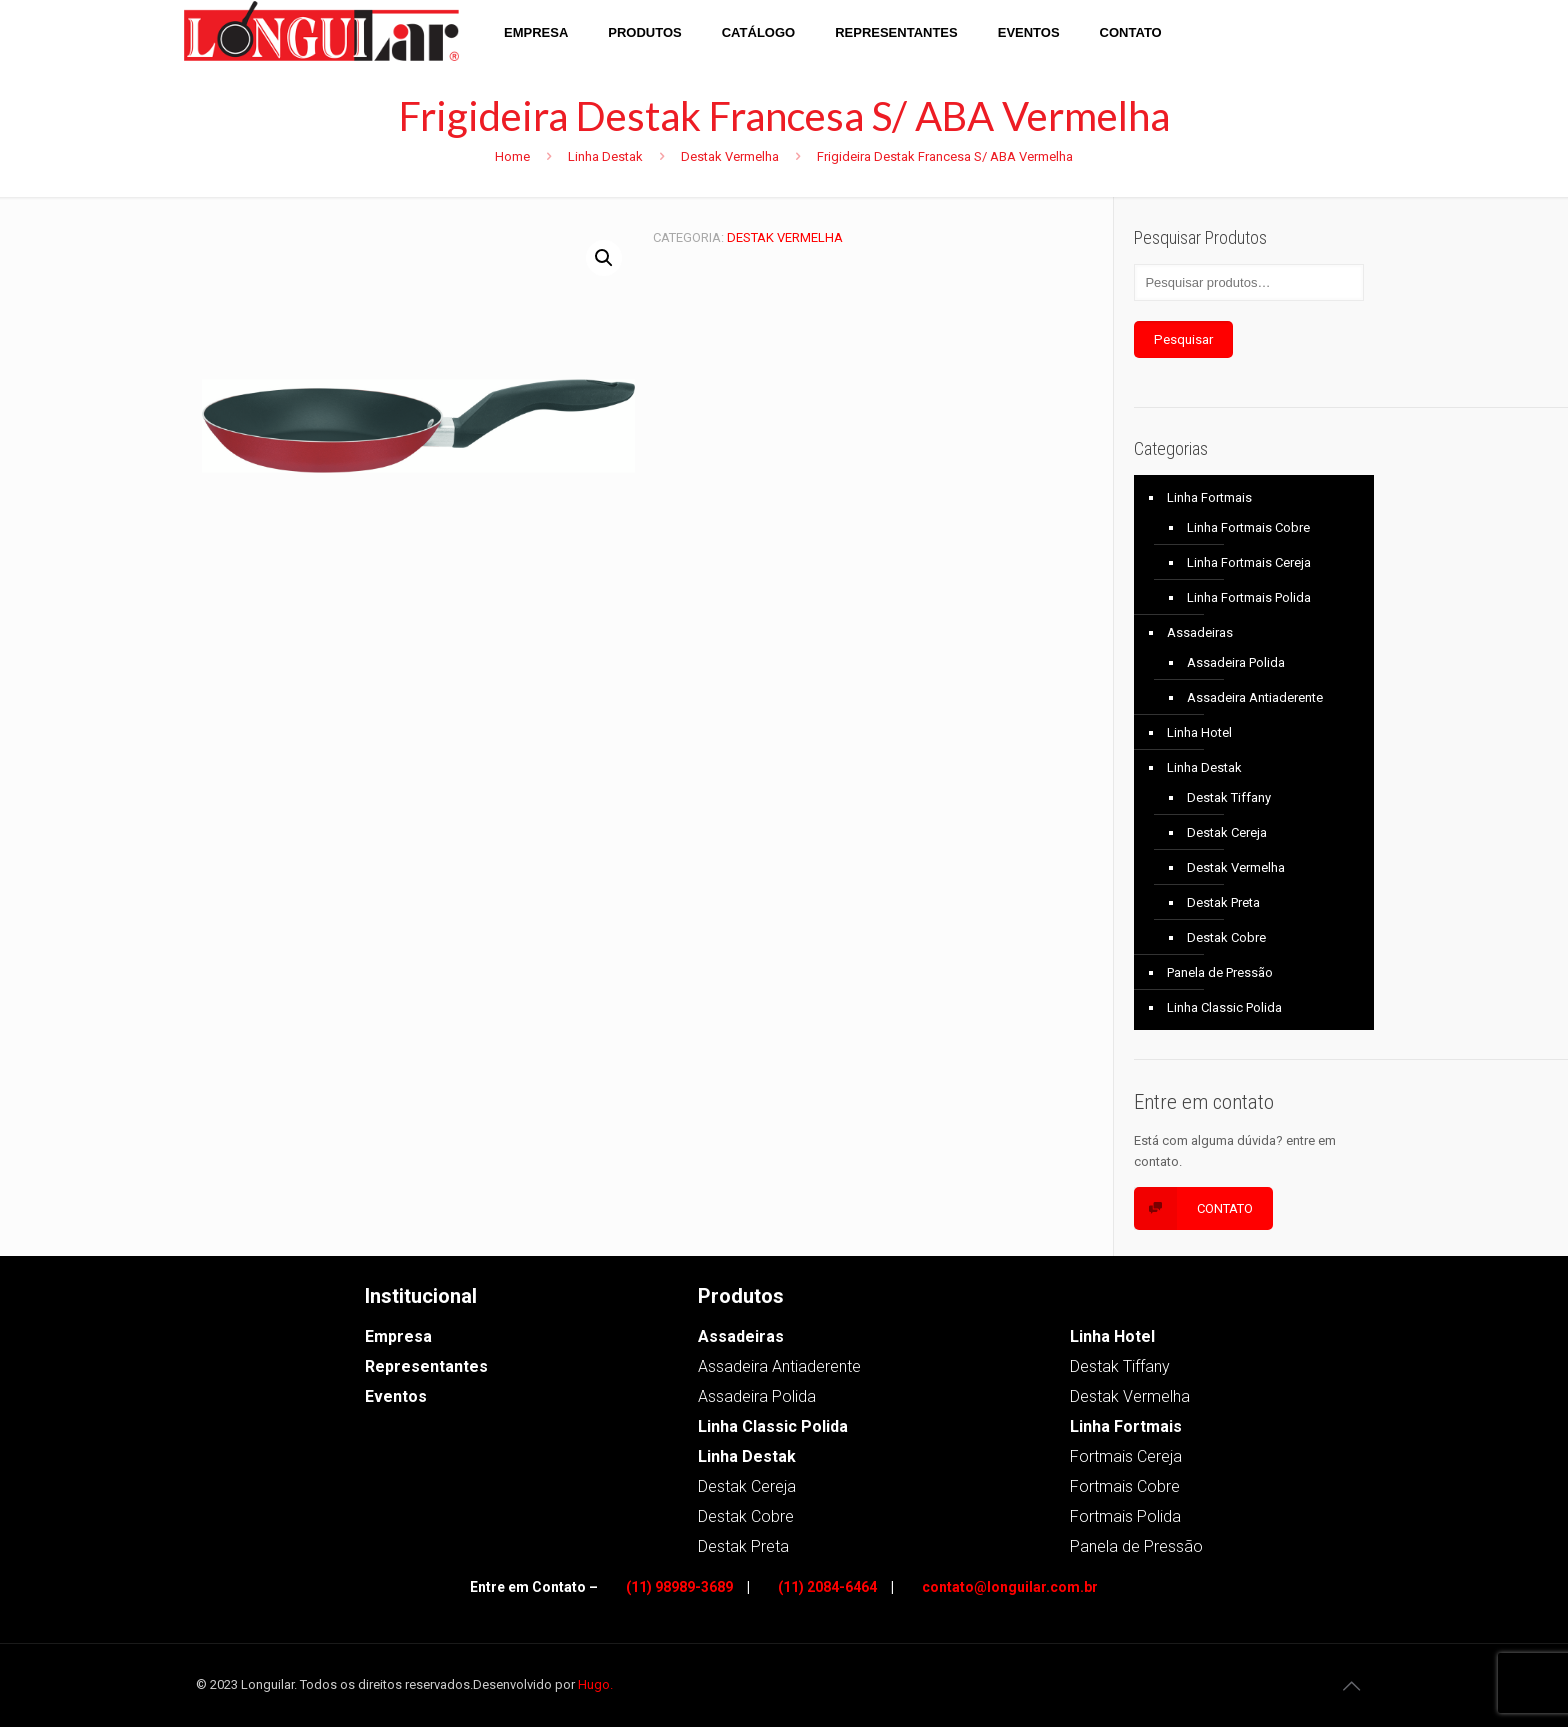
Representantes (426, 1366)
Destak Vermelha (730, 156)
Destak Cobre (1226, 937)
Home (512, 156)
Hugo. (595, 1684)
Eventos (396, 1396)
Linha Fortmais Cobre (1248, 527)
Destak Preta (1223, 902)
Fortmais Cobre (1125, 1486)
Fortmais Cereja (1126, 1456)
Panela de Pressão (1220, 972)
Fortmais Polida (1125, 1516)
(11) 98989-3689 (679, 1587)
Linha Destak (605, 156)
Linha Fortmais (1209, 497)
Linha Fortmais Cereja (1249, 562)
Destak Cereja (1227, 832)
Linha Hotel (1199, 732)
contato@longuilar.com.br (1010, 1587)
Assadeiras (1200, 632)
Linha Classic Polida (1224, 1007)
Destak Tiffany (1229, 797)
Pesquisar (1183, 339)
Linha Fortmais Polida (1249, 597)
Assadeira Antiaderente (1255, 697)
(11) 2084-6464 (827, 1587)
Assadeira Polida (1236, 662)
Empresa (398, 1336)
